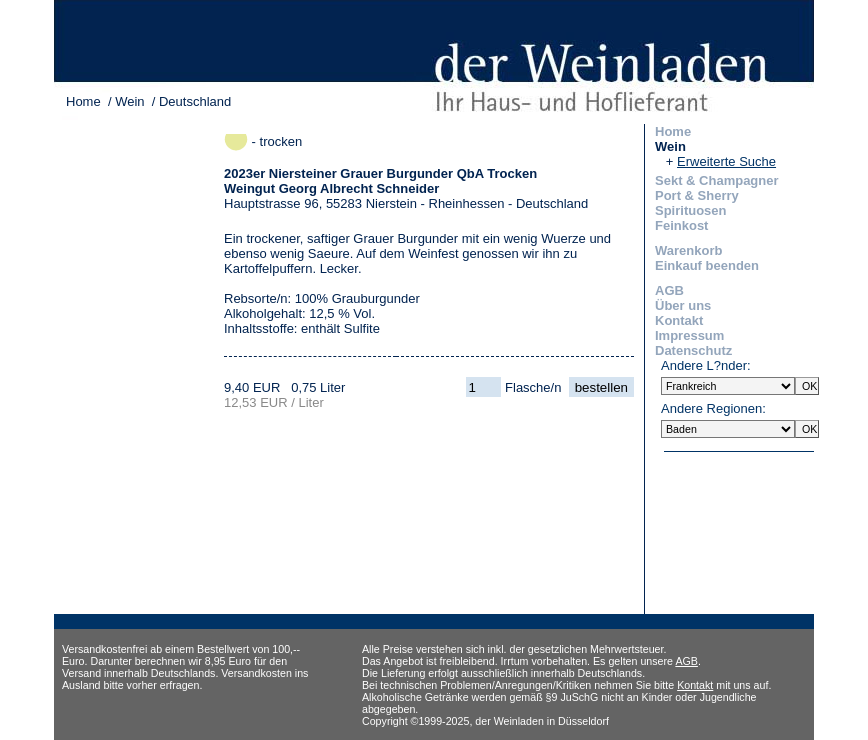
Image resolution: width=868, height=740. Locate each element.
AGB (669, 290)
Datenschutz (693, 350)
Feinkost (681, 225)
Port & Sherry (697, 195)
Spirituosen (691, 210)
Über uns (683, 305)
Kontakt (679, 320)
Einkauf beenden (707, 265)
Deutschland (195, 101)
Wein (129, 101)
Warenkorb (688, 250)
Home (83, 101)
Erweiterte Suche (726, 161)
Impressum (689, 335)
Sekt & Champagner (717, 180)
